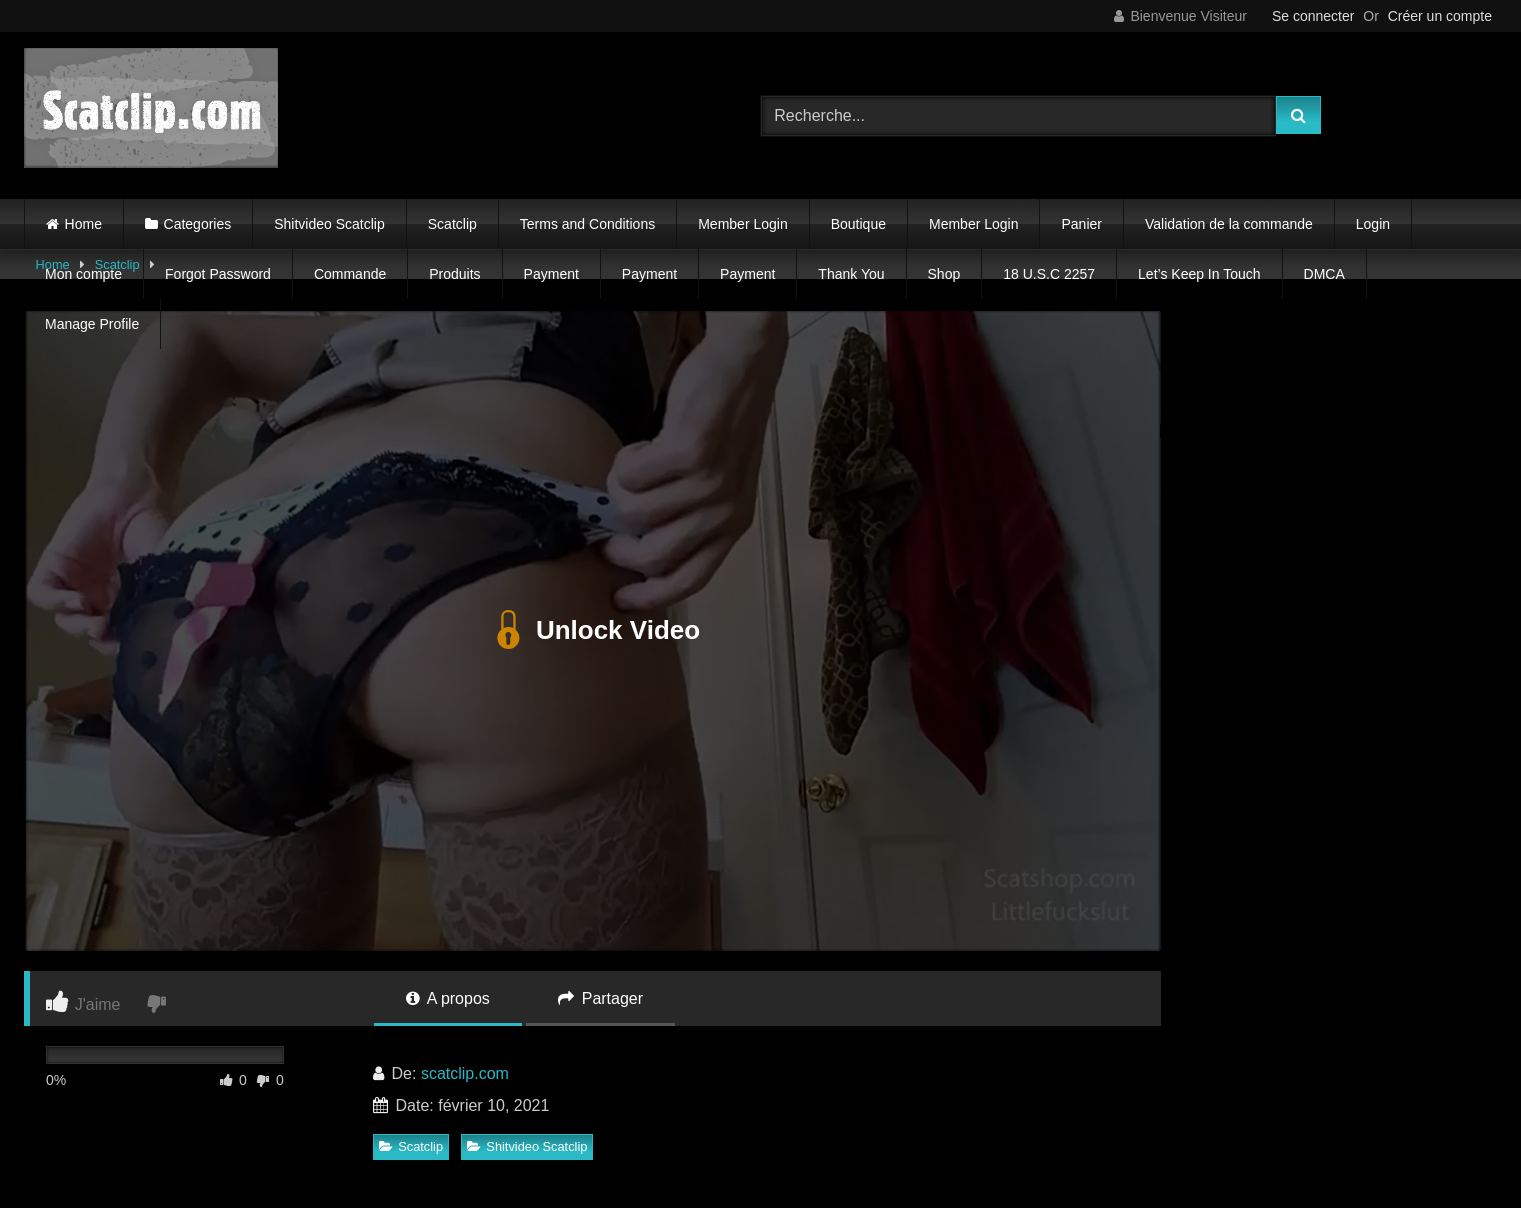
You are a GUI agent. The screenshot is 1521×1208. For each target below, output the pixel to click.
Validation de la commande (1229, 224)
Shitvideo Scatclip (329, 224)
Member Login (743, 224)
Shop (944, 274)
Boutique (858, 224)
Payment (551, 274)
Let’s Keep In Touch (1199, 274)
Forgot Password (218, 274)
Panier (1081, 224)
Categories (198, 224)
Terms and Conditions (587, 224)
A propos (448, 998)
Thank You (851, 274)
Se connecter (1313, 16)
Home (83, 224)
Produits (454, 274)
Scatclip (452, 224)
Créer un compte (1440, 16)
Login (1373, 224)
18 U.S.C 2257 (1049, 274)
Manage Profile (92, 324)
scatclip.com (465, 1073)
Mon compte (83, 274)
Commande (350, 274)
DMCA (1324, 274)
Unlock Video (592, 631)
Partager (600, 998)
